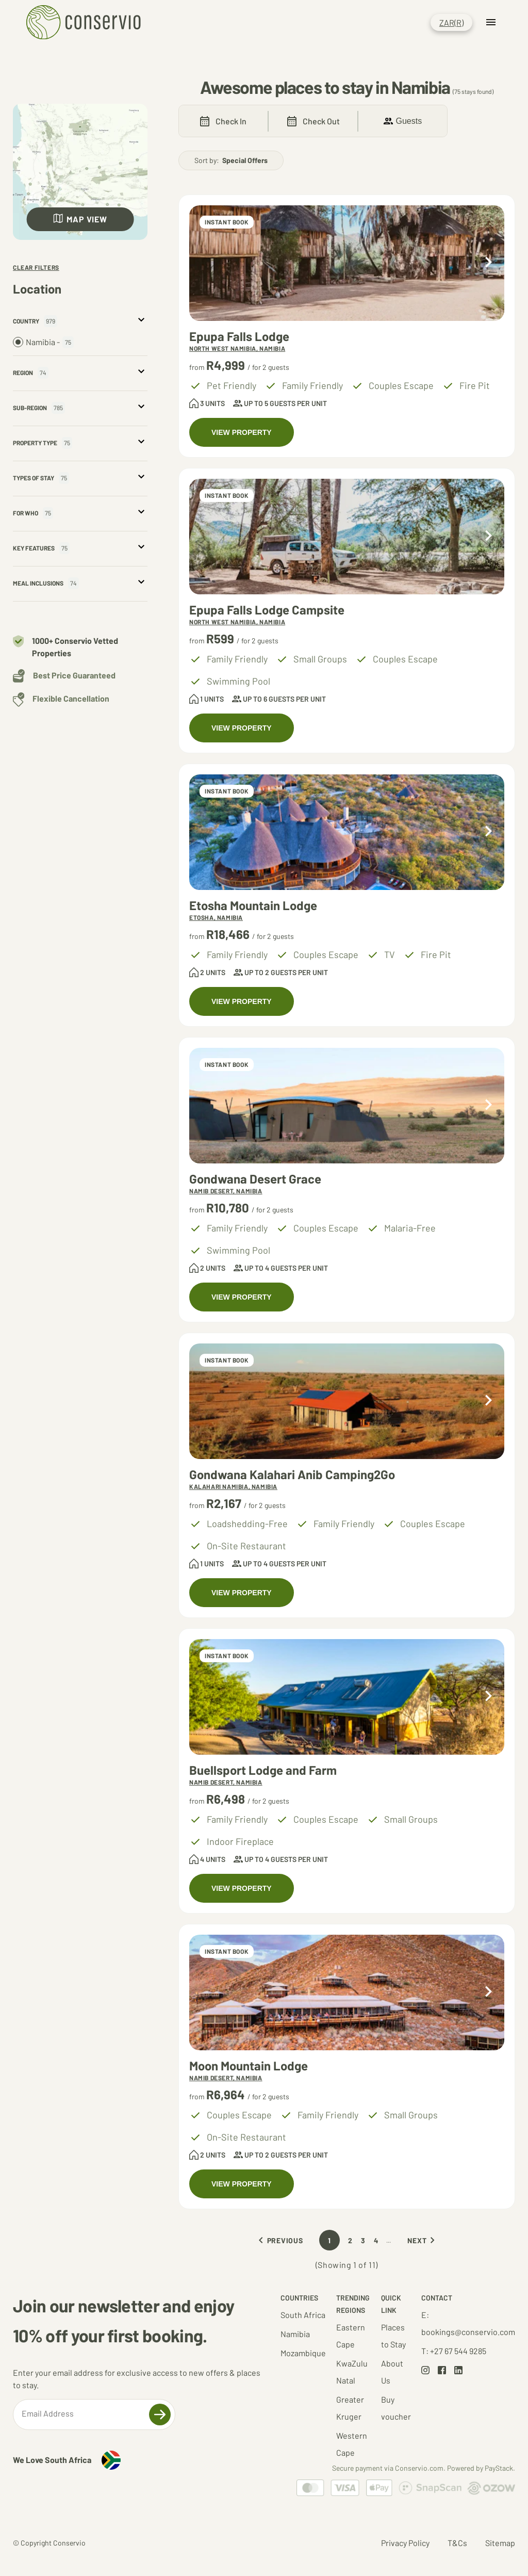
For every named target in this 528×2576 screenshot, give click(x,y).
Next (423, 2240)
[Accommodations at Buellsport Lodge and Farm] (346, 1697)
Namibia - (43, 342)
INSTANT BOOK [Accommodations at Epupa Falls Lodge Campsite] (227, 495)
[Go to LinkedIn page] (458, 2370)
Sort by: (231, 160)
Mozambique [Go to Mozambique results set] (303, 2353)
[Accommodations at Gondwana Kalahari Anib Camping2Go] (346, 1401)
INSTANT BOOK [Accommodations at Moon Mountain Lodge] (227, 1951)
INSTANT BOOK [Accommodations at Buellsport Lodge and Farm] (227, 1655)
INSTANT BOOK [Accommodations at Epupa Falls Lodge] (227, 221)
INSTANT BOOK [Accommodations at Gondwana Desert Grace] (227, 1064)
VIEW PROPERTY (241, 432)
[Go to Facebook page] (442, 2370)
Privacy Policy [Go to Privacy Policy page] (405, 2543)
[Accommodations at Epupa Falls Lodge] (346, 263)
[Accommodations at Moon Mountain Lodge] (346, 1992)
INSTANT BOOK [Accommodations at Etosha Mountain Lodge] (227, 791)
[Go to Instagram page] (425, 2370)
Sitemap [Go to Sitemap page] (500, 2543)
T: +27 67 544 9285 (453, 2351)
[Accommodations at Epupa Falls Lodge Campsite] (346, 536)
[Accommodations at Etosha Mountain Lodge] (346, 832)
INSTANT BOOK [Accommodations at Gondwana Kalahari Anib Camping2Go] (227, 1360)
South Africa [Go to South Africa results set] (302, 2315)
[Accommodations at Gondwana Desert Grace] (346, 1105)
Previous (279, 2240)
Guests (403, 121)
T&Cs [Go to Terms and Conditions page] (457, 2543)
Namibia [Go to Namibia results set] (295, 2334)
